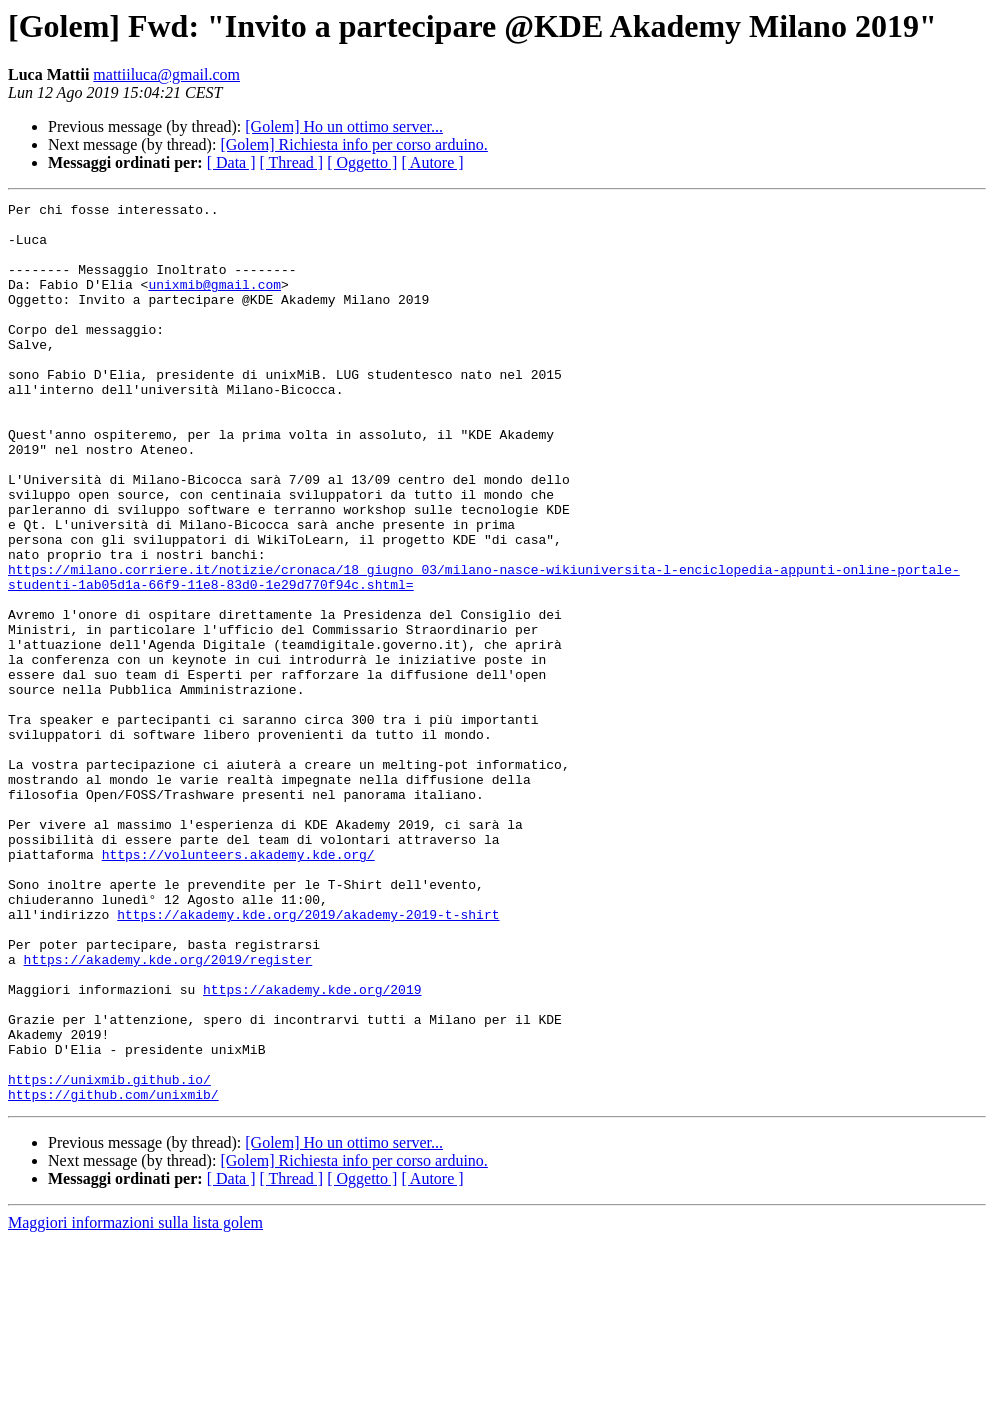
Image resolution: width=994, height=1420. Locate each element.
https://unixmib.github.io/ (109, 1256)
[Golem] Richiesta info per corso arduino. (353, 144)
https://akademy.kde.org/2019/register (168, 1112)
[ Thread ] (292, 162)
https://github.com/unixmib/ (113, 1274)
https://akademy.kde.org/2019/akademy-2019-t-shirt (308, 1058)
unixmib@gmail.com (214, 302)
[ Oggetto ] (362, 162)
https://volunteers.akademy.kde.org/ (238, 986)
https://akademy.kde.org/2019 (312, 1148)
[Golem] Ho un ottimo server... (344, 126)
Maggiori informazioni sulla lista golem (135, 1402)
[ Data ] (231, 162)
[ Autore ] (432, 162)
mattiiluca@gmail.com (166, 74)
